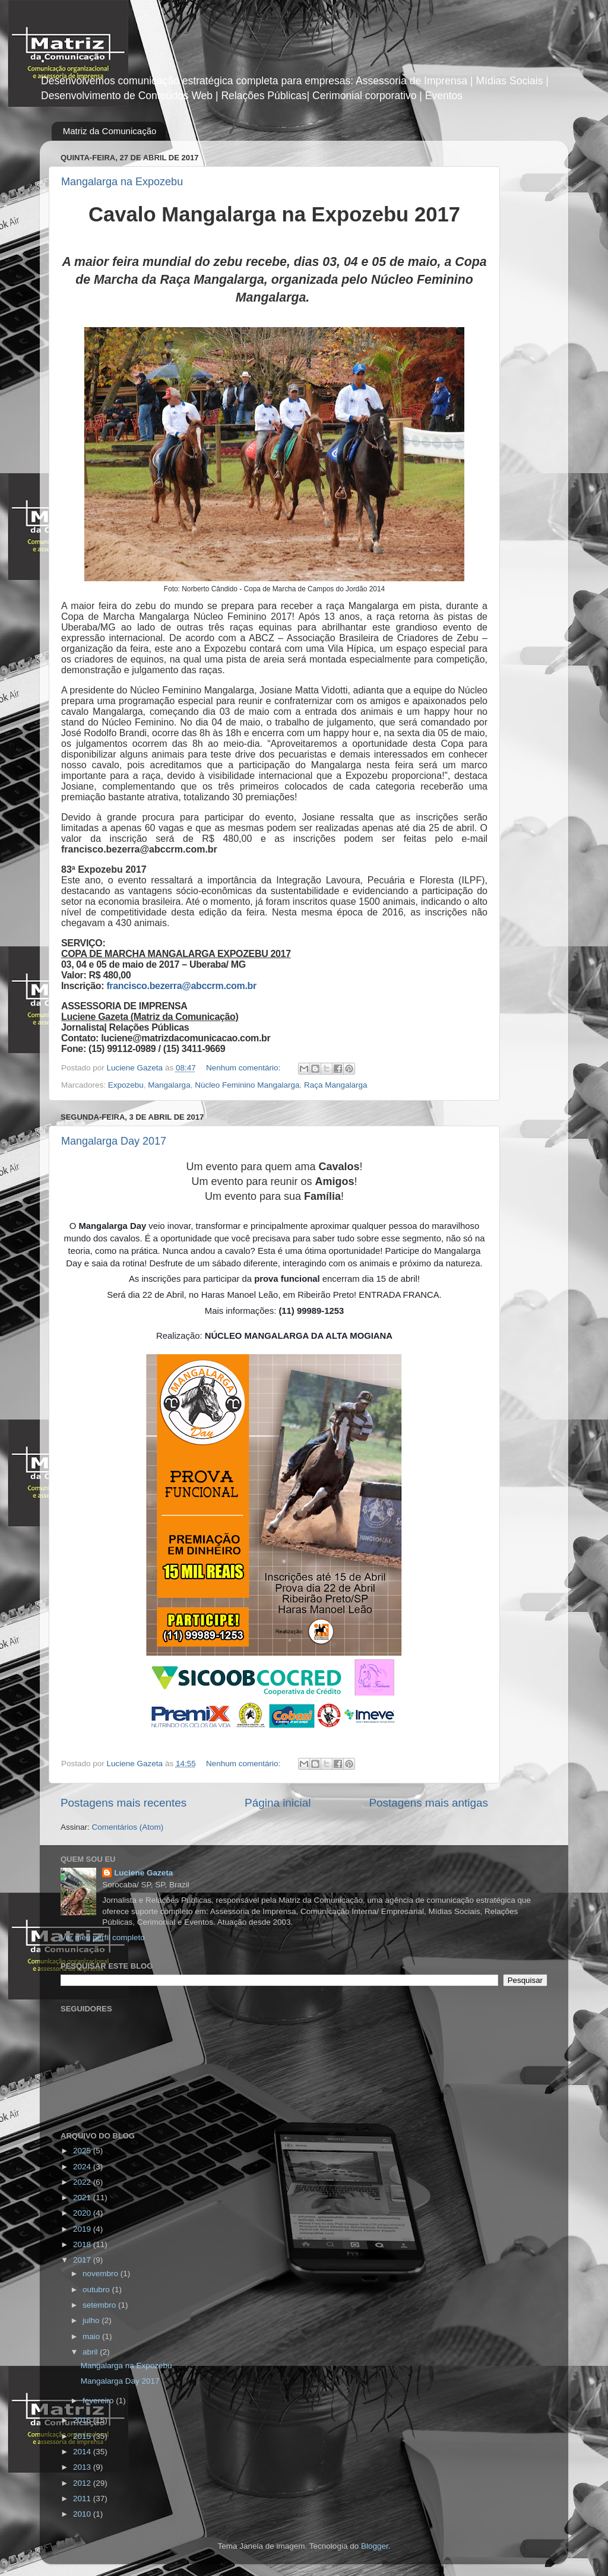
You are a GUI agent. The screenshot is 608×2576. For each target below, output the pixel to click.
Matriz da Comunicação (110, 131)
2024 (83, 2166)
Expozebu (126, 1085)
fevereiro (99, 2400)
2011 (83, 2498)
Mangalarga (169, 1085)
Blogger (374, 2546)
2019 (83, 2229)
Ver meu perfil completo (103, 1937)
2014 (83, 2451)
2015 (83, 2436)
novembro (102, 2273)
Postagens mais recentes (123, 1802)
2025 (83, 2150)
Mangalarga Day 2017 (113, 1141)
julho (92, 2320)
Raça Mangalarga (336, 1085)
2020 (83, 2213)
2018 (83, 2244)
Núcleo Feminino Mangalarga (247, 1085)
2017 (83, 2259)
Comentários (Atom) (128, 1827)
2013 (83, 2467)
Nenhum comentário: (244, 1067)
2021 (83, 2197)
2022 (83, 2182)
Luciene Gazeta (143, 1872)
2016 (83, 2420)
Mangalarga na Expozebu (122, 182)
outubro (97, 2289)
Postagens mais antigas (428, 1802)
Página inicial (278, 1802)
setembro (100, 2305)
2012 (83, 2483)
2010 (83, 2514)
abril (91, 2351)
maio (92, 2336)
